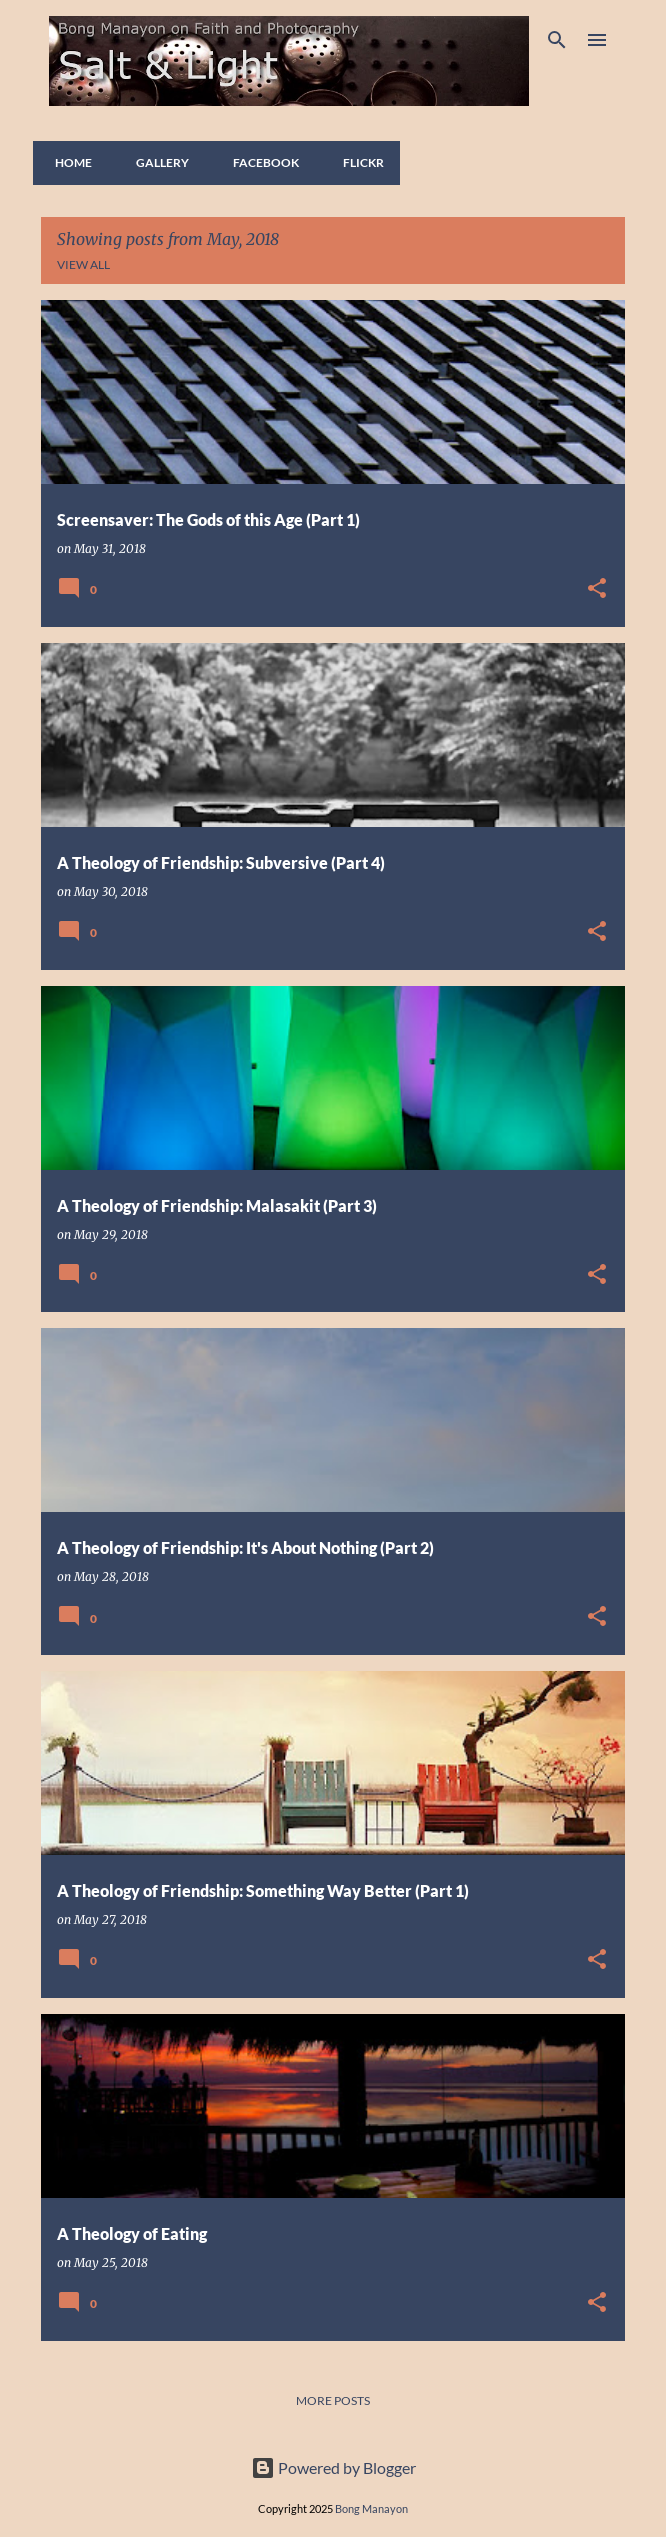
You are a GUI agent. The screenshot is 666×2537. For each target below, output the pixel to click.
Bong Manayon (371, 2508)
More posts (333, 2400)
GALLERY (156, 162)
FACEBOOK (260, 162)
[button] (597, 589)
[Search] (557, 40)
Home (67, 162)
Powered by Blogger (333, 2467)
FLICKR (357, 162)
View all (83, 264)
